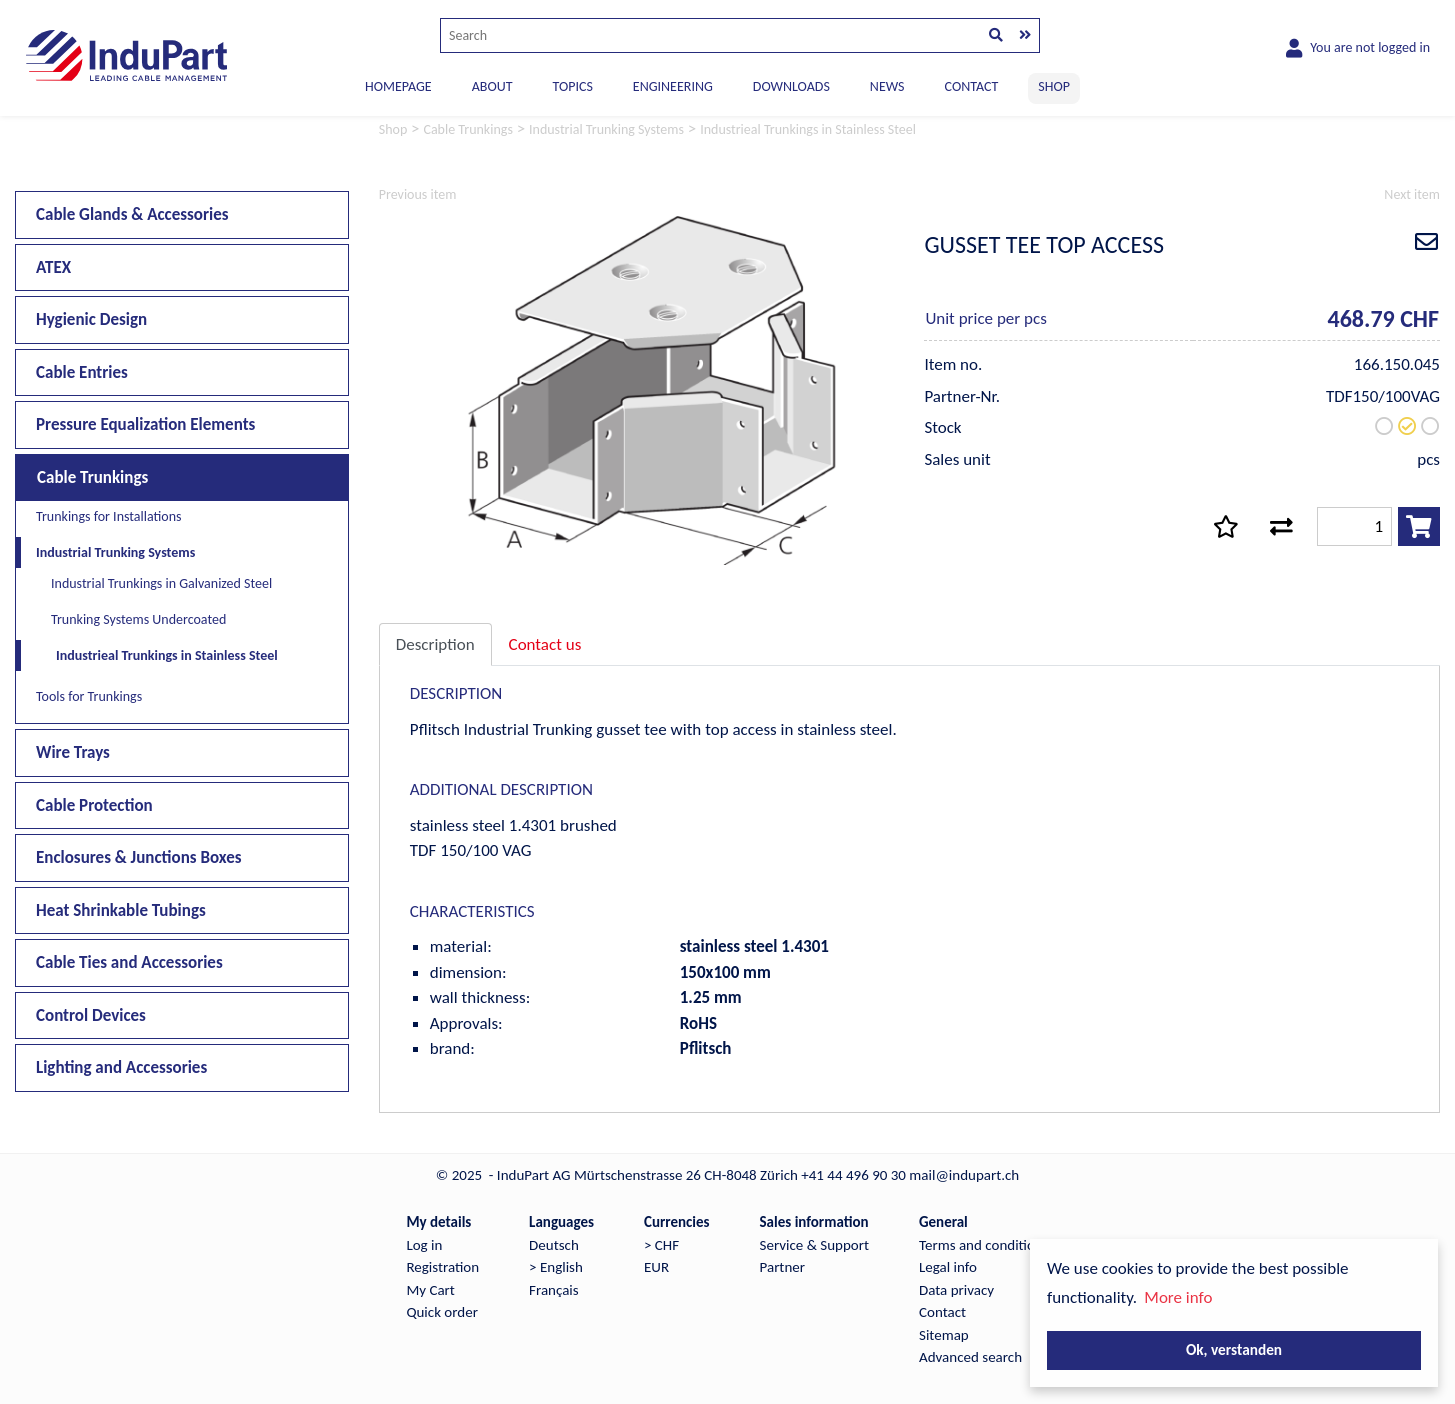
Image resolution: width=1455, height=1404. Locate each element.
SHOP (1054, 86)
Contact (942, 1312)
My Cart (430, 1290)
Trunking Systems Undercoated (138, 619)
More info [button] (1178, 1297)
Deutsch (554, 1245)
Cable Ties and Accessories (129, 962)
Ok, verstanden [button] (1234, 1349)
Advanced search (970, 1357)
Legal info (948, 1267)
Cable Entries (82, 372)
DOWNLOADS (791, 86)
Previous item (418, 194)
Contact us (545, 644)
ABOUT (492, 86)
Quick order (441, 1312)
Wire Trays (73, 752)
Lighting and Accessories (121, 1067)
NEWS (887, 86)
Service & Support (814, 1245)
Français (554, 1290)
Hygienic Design (91, 319)
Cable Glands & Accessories (132, 214)
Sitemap (944, 1335)
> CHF (661, 1245)
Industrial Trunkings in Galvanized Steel (161, 583)
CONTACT (972, 86)
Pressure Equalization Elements (145, 424)
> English (556, 1267)
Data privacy (956, 1290)
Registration (442, 1267)
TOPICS (572, 86)
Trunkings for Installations (109, 516)
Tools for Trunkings (89, 696)
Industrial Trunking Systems (115, 552)
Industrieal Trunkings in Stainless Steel (167, 655)
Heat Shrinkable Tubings (121, 910)
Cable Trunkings (92, 477)
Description (435, 644)
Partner (782, 1267)
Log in (424, 1245)
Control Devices (91, 1015)
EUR (656, 1267)
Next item (1412, 194)
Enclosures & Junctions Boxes (139, 857)
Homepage (398, 86)
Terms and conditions (984, 1245)
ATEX (53, 267)
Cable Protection (94, 805)
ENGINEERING (673, 86)
